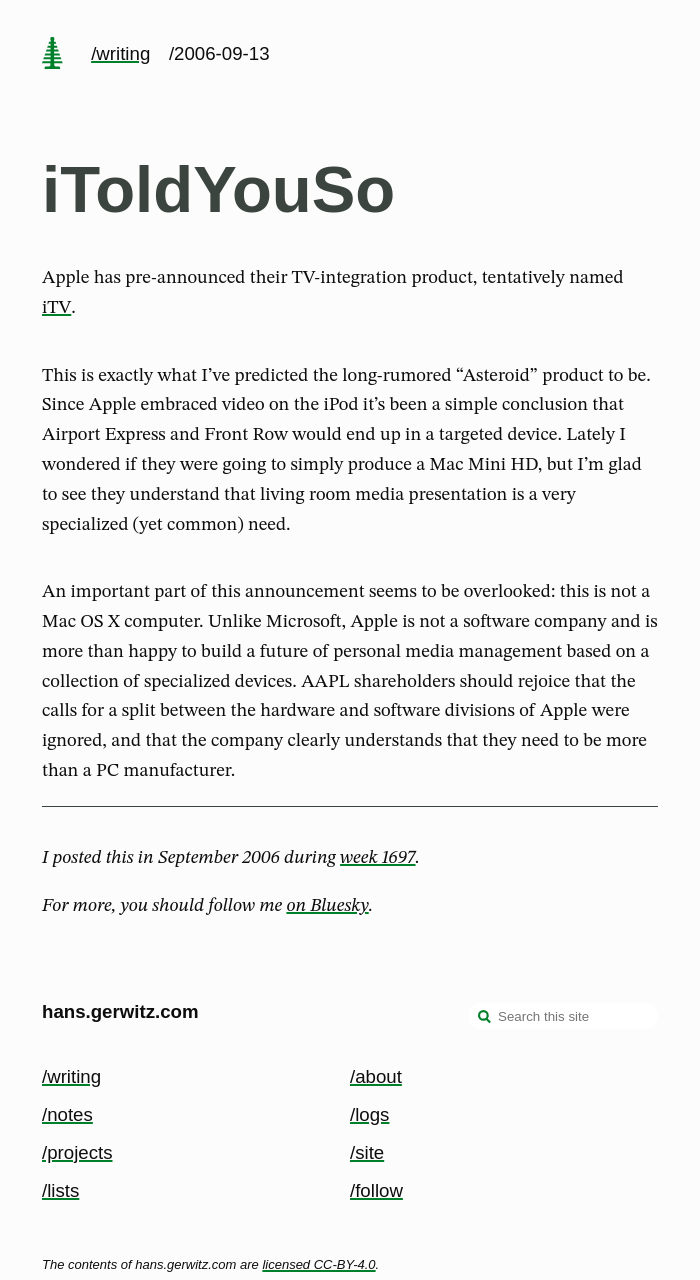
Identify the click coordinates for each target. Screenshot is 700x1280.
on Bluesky (327, 906)
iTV (56, 308)
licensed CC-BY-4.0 (318, 1264)
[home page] (52, 55)
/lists (60, 1190)
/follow (376, 1190)
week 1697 (377, 858)
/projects (77, 1152)
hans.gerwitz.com (120, 1011)
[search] (485, 1018)
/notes (67, 1114)
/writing (120, 53)
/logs (369, 1114)
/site (367, 1152)
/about (376, 1076)
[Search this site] (563, 1016)
